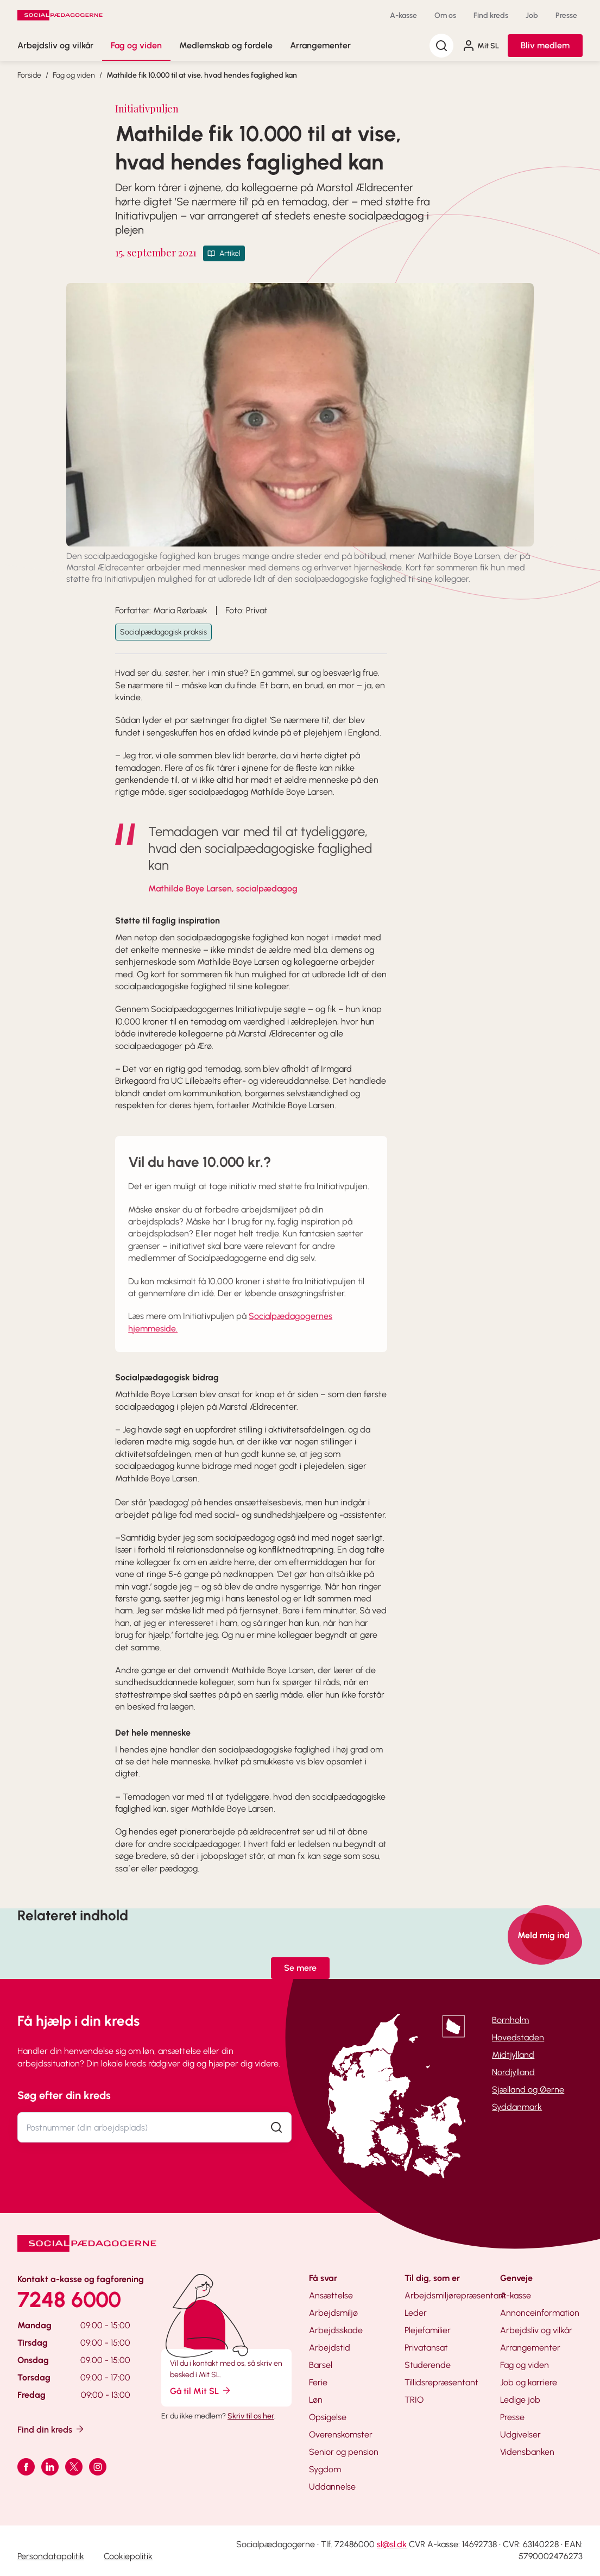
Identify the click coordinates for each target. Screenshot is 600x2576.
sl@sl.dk (392, 2544)
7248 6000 (69, 2299)
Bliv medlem (545, 45)
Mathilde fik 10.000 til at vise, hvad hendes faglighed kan (201, 75)
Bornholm (510, 2020)
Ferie (318, 2382)
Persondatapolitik (50, 2556)
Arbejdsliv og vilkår (55, 45)
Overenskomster (340, 2434)
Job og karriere (528, 2382)
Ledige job (520, 2400)
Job (532, 15)
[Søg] (441, 46)
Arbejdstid (329, 2347)
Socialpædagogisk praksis (163, 632)
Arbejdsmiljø (333, 2313)
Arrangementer (320, 45)
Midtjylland (513, 2055)
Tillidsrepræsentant (441, 2382)
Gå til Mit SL (201, 2390)
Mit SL (480, 45)
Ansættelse (331, 2295)
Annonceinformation (539, 2313)
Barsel (320, 2365)
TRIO (414, 2400)
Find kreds (490, 15)
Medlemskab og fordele (226, 45)
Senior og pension (343, 2452)
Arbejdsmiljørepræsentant (456, 2295)
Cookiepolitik (128, 2556)
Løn (316, 2400)
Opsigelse (327, 2417)
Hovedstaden (518, 2037)
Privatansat (426, 2347)
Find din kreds (51, 2429)
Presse (566, 15)
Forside (29, 75)
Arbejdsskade (336, 2330)
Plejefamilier (428, 2330)
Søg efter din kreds (64, 2095)
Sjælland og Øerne (528, 2089)
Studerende (428, 2365)
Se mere (300, 1968)
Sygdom (325, 2469)
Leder (416, 2313)
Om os (445, 15)
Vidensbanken (527, 2452)
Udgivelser (520, 2434)
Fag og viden (136, 45)
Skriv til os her (251, 2416)
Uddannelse (332, 2486)
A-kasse (403, 15)
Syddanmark (517, 2107)
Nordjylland (513, 2072)
